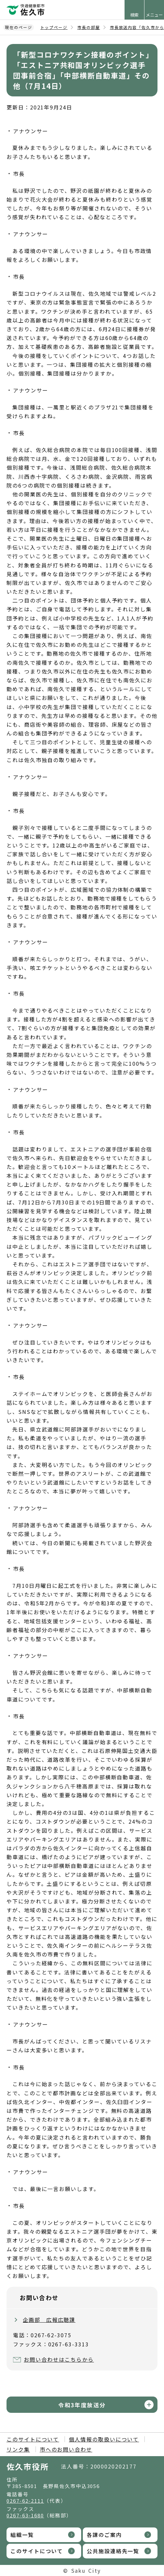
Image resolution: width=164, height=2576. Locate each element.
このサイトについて (33, 2439)
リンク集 (18, 2449)
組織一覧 (22, 2535)
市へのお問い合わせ (66, 2449)
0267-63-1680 (25, 2515)
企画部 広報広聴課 (49, 2320)
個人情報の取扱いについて (104, 2439)
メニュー (154, 15)
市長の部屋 (88, 27)
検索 (134, 15)
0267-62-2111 (25, 2500)
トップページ (54, 27)
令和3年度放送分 (81, 2405)
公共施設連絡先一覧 (113, 2551)
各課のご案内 (104, 2535)
